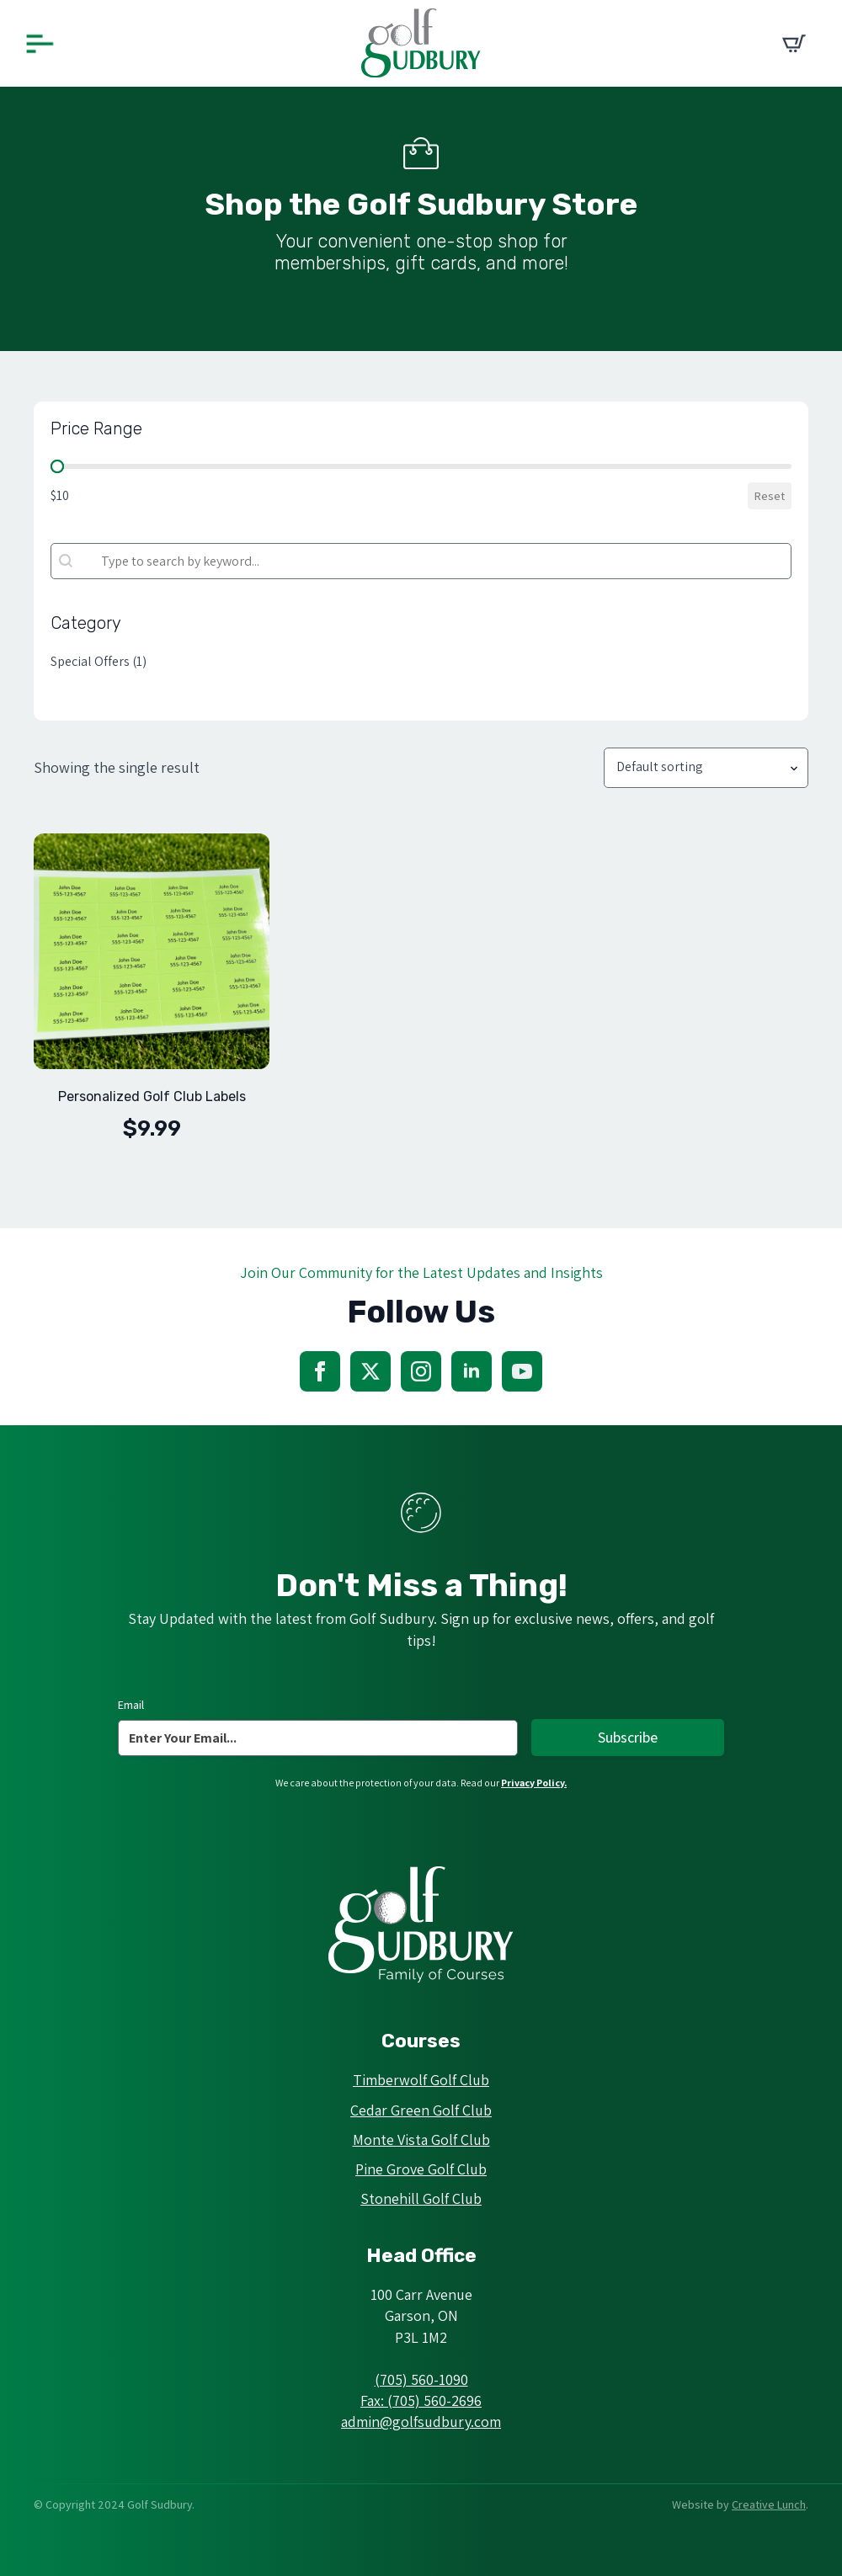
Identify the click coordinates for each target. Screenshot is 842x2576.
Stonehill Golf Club (421, 2198)
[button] (421, 661)
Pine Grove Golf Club (421, 2169)
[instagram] (421, 1371)
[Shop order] (706, 768)
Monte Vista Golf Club (421, 2139)
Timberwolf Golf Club (421, 2079)
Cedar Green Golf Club (421, 2110)
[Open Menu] (39, 43)
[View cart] (794, 44)
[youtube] (522, 1371)
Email (131, 1704)
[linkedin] (471, 1371)
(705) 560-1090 (421, 2379)
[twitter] (370, 1371)
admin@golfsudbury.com (421, 2421)
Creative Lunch (769, 2504)
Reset (769, 495)
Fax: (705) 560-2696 (421, 2400)
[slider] (57, 466)
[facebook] (320, 1371)
